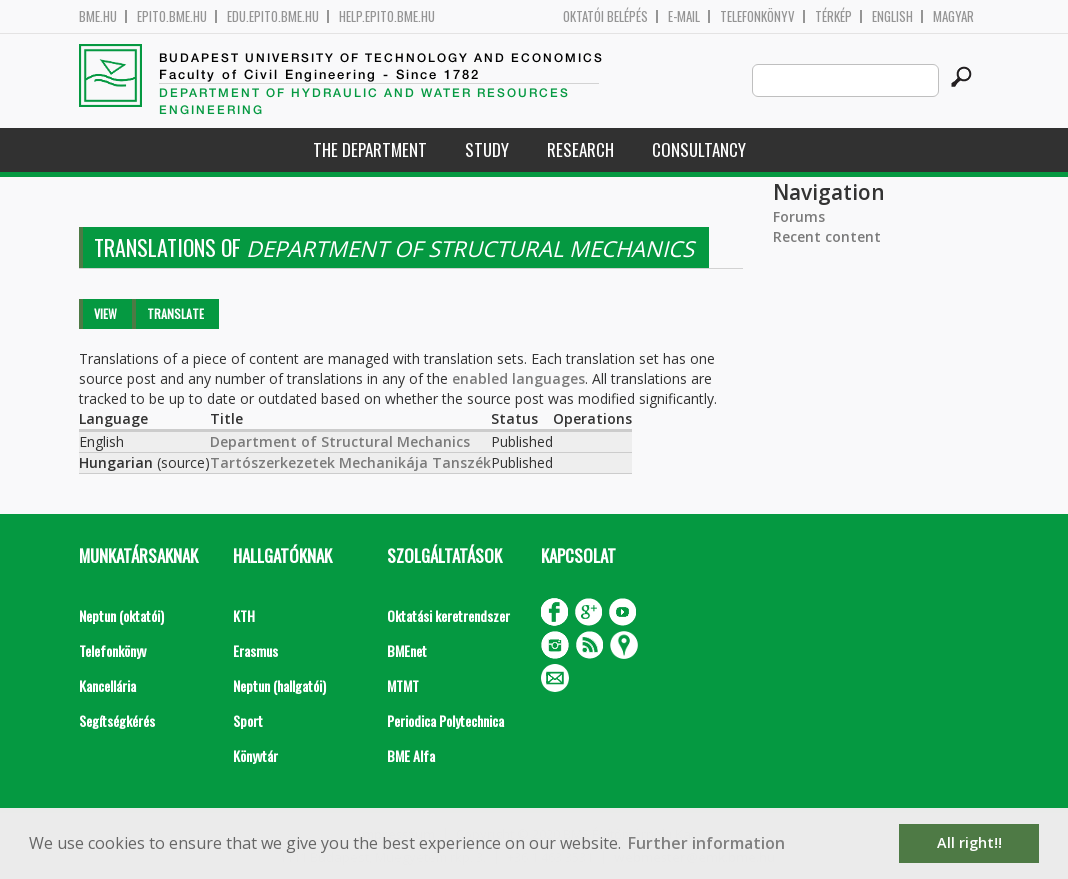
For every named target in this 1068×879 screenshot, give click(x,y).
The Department (370, 149)
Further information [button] (706, 843)
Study (487, 149)
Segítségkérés (117, 720)
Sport (248, 720)
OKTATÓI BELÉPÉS (605, 16)
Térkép (833, 16)
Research (580, 149)
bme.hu (98, 16)
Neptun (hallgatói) (279, 685)
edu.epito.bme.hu (273, 16)
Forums (799, 216)
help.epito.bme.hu (387, 16)
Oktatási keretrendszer (448, 615)
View (105, 313)
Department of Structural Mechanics (340, 441)
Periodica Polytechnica (445, 720)
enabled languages (518, 378)
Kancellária (107, 685)
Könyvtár (255, 755)
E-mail (684, 16)
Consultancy (699, 149)
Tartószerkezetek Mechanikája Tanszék (350, 462)
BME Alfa (411, 755)
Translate (175, 313)
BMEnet (407, 650)
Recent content (827, 236)
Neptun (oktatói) (121, 615)
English (892, 16)
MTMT (403, 685)
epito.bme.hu (172, 16)
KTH (244, 615)
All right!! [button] (969, 842)
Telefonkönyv (757, 16)
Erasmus (255, 650)
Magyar (953, 16)
